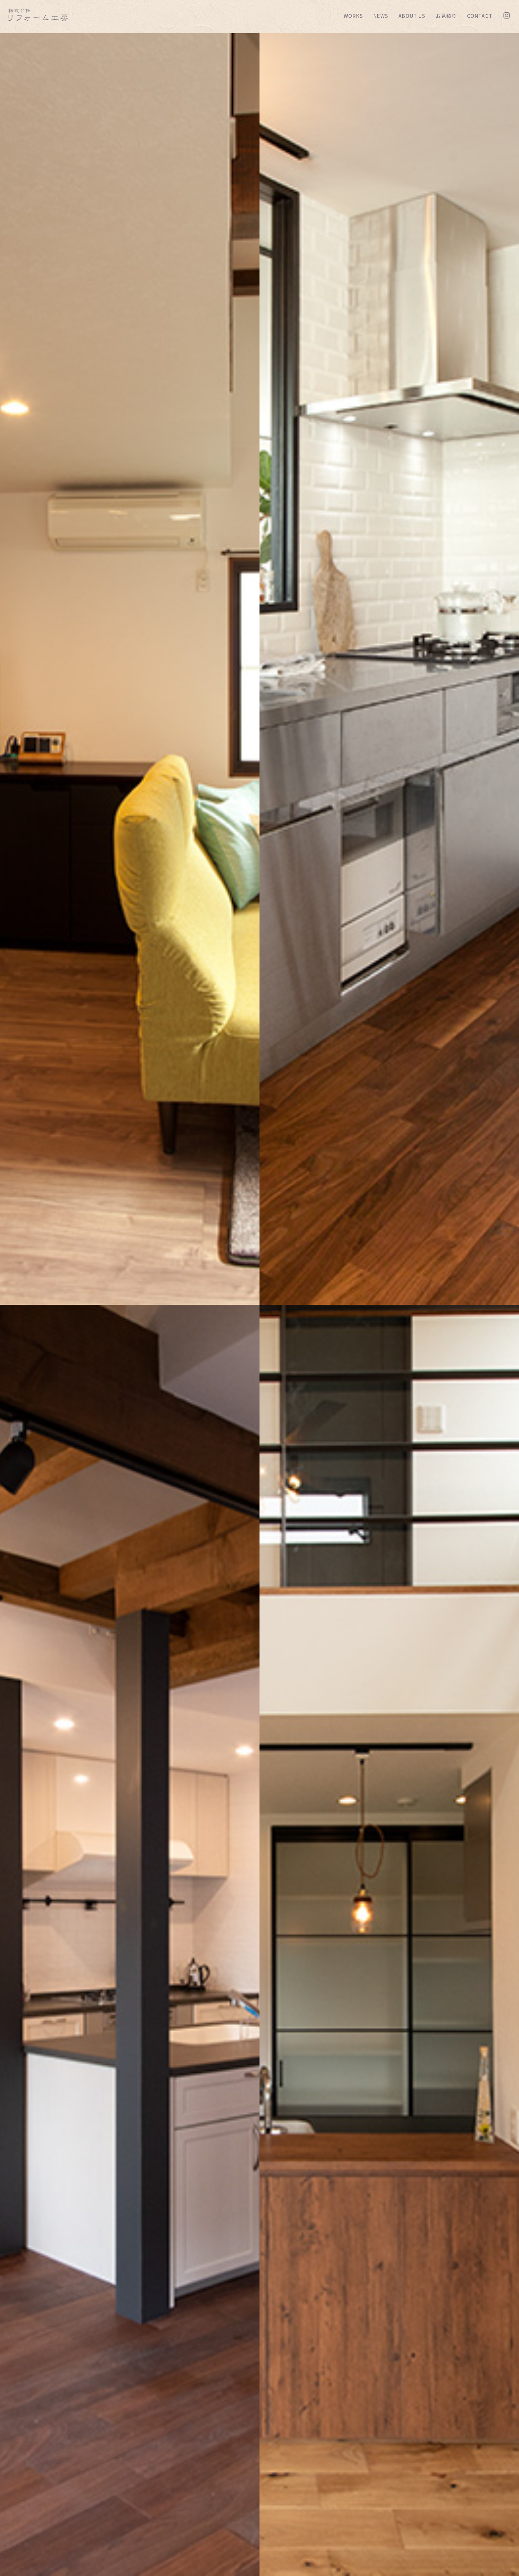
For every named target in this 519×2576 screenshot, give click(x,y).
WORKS (353, 16)
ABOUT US (412, 16)
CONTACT (479, 16)
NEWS (380, 16)
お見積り (446, 16)
